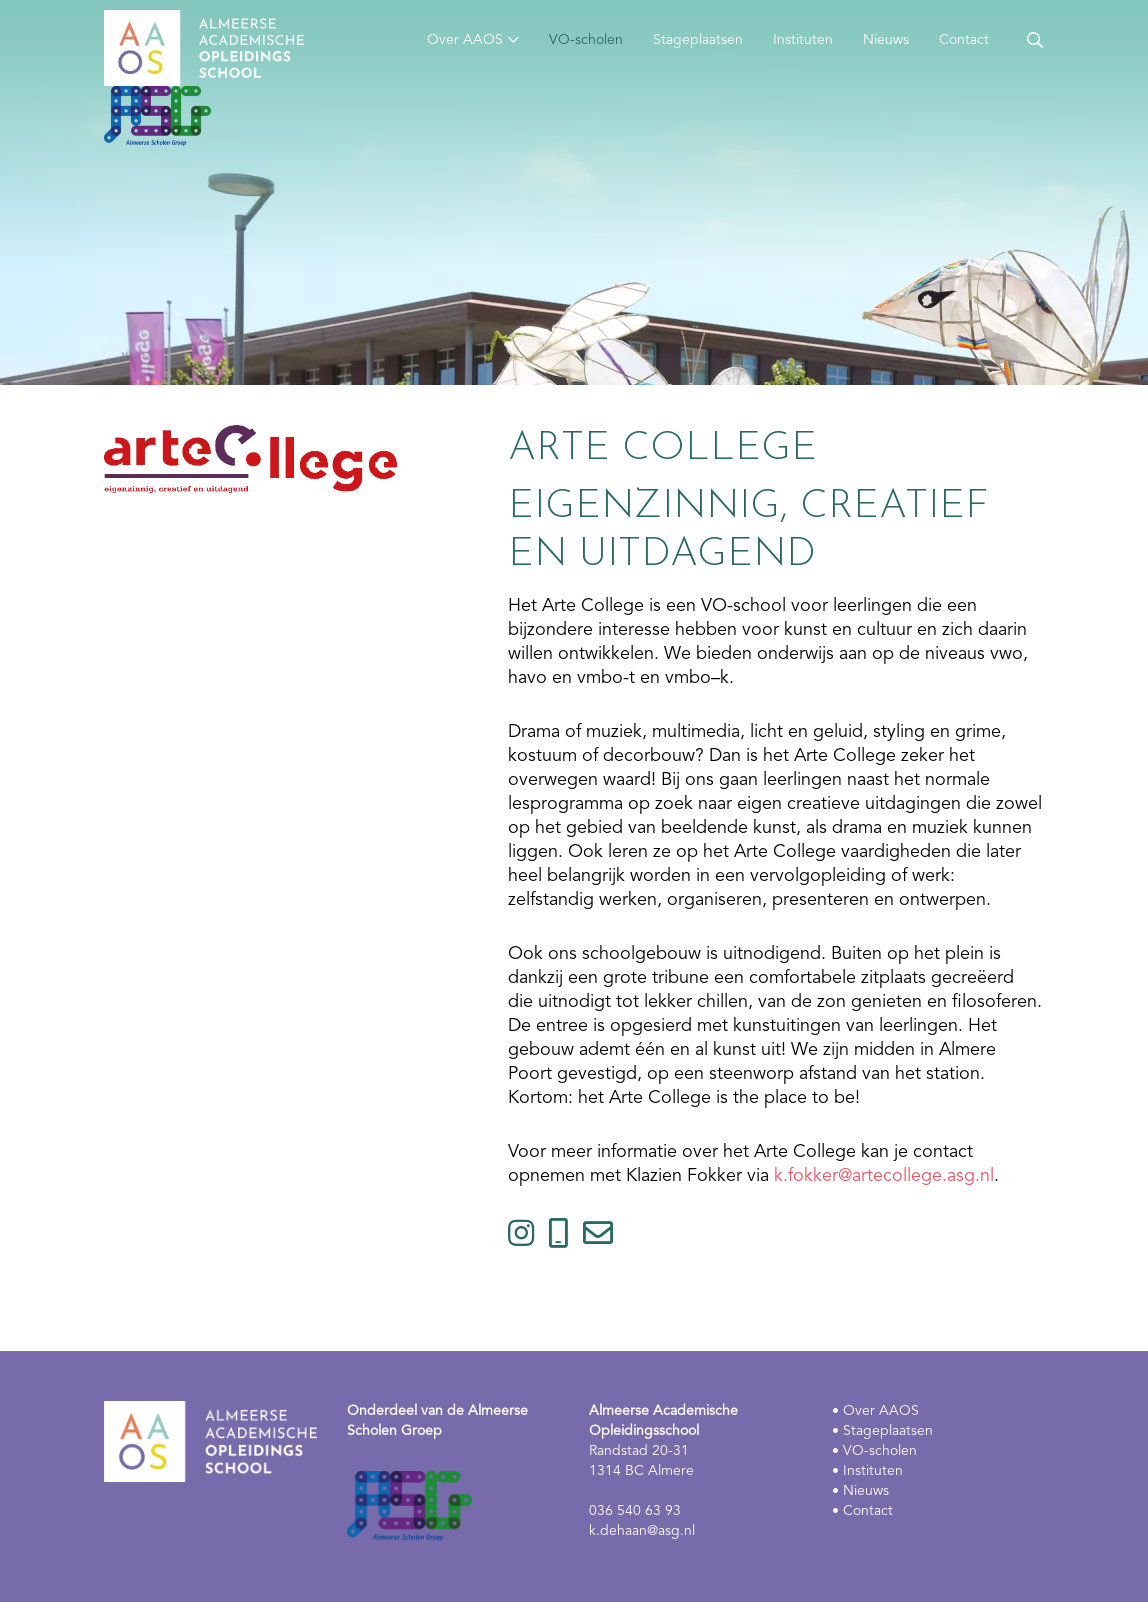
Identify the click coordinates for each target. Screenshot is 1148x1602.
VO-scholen (586, 40)
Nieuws (886, 40)
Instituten (803, 40)
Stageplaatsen (698, 40)
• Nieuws (860, 1491)
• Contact (862, 1511)
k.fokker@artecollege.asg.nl (884, 1176)
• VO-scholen (874, 1451)
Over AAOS (465, 40)
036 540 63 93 (635, 1511)
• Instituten (867, 1471)
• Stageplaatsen (882, 1431)
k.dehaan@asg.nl (642, 1531)
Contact (964, 40)
